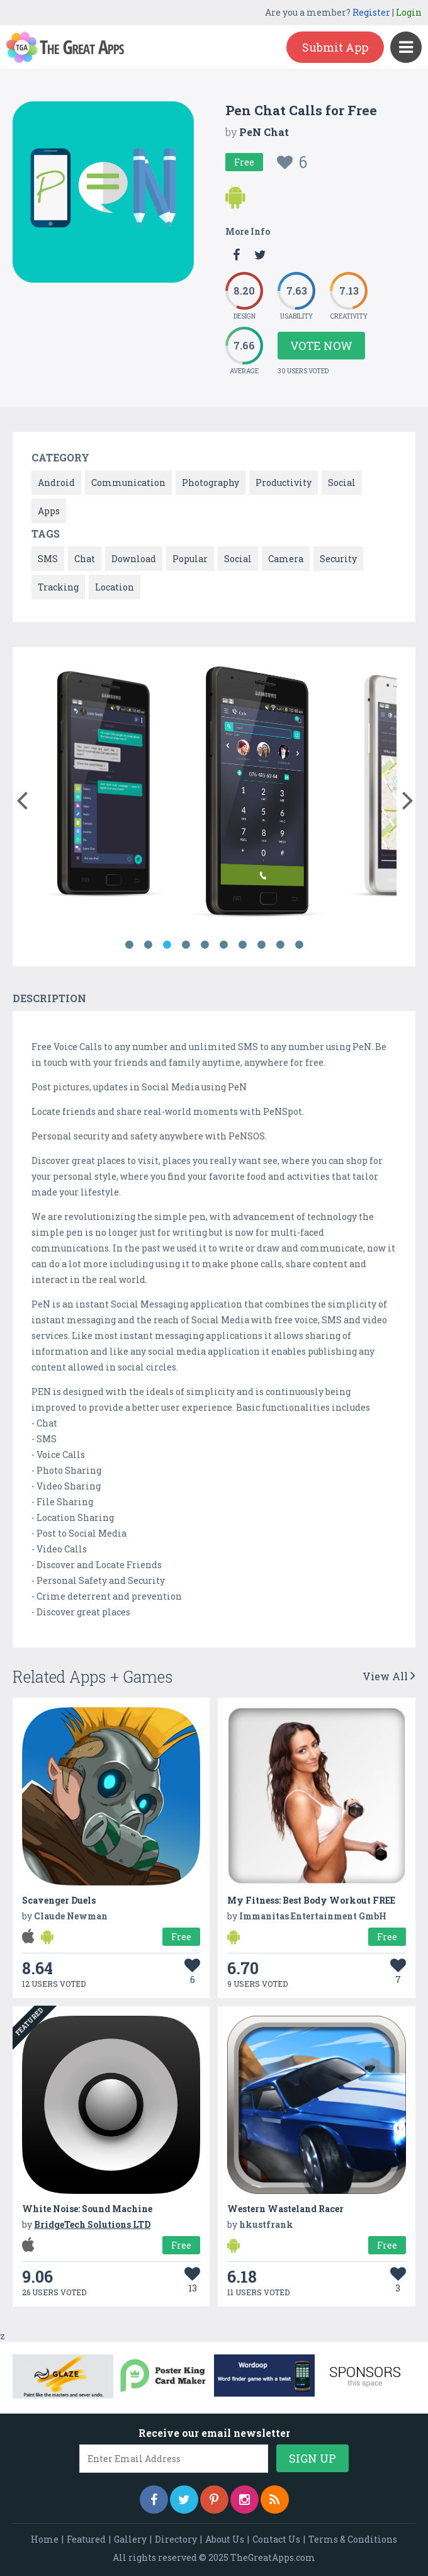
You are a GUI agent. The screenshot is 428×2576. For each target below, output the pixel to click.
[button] (22, 797)
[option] (104, 794)
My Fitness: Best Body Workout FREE (311, 1900)
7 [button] (242, 945)
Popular (190, 559)
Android (56, 483)
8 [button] (261, 945)
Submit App (335, 47)
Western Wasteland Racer (285, 2209)
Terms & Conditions (352, 2539)
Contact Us (276, 2539)
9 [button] (280, 945)
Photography (210, 483)
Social (342, 483)
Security (338, 559)
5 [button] (204, 945)
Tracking (58, 587)
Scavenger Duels (59, 1900)
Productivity (284, 483)
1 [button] (129, 945)
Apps (49, 511)
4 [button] (185, 945)
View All (389, 1676)
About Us (224, 2539)
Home (45, 2539)
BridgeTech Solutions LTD (92, 2224)
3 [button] (166, 945)
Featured (86, 2539)
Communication (128, 483)
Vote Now (321, 345)
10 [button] (299, 945)
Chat (84, 559)
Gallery (130, 2539)
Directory (176, 2539)
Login (409, 12)
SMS (48, 559)
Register (371, 12)
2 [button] (148, 945)
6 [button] (223, 945)
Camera (285, 559)
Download (133, 559)
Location (114, 587)
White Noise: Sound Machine (87, 2209)
